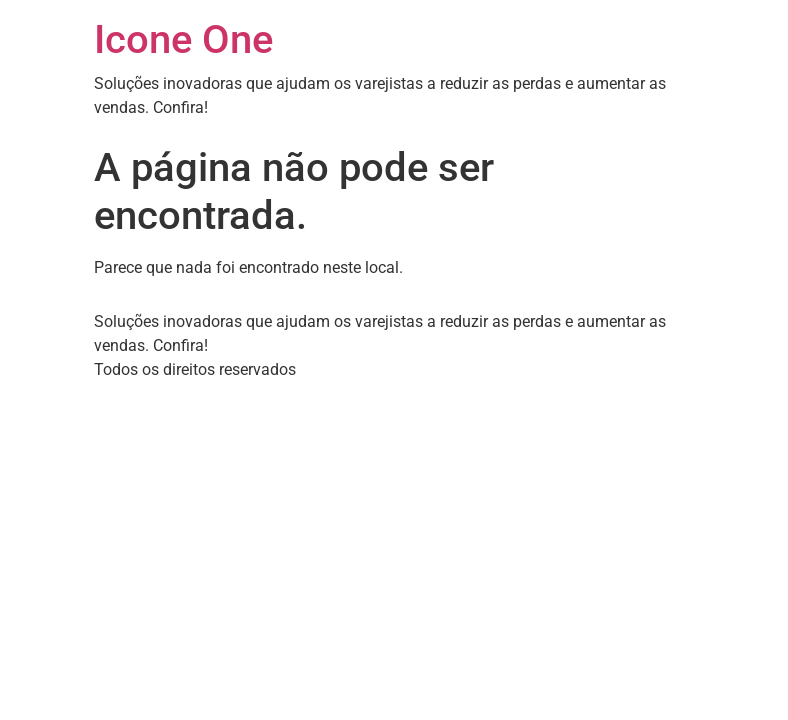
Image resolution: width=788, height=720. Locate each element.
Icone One (183, 39)
